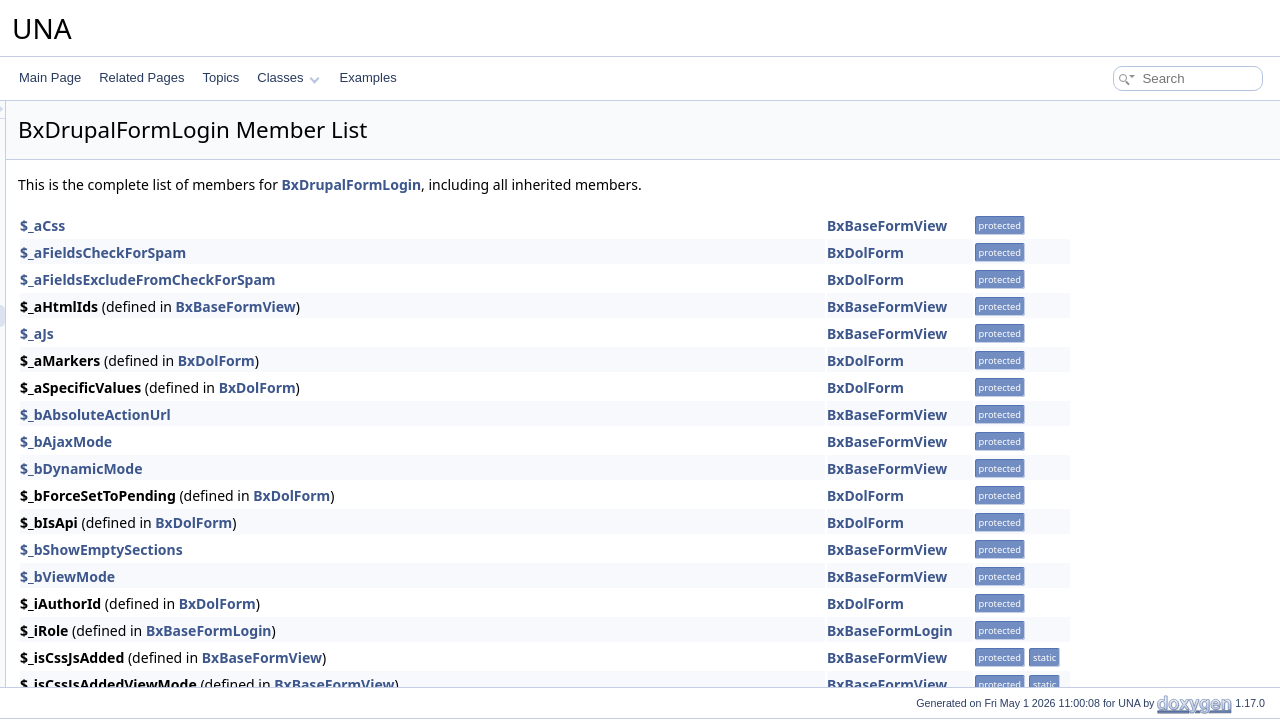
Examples (368, 77)
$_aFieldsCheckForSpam (353, 252)
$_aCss (292, 225)
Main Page (50, 77)
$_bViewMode (317, 576)
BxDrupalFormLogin (601, 184)
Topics (220, 77)
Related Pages (141, 77)
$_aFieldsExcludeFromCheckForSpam (398, 279)
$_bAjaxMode (316, 441)
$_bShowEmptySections (351, 549)
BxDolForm (1115, 252)
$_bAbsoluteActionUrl (345, 414)
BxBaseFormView (1137, 225)
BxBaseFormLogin (459, 630)
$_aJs (287, 333)
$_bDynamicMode (331, 468)
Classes (288, 77)
